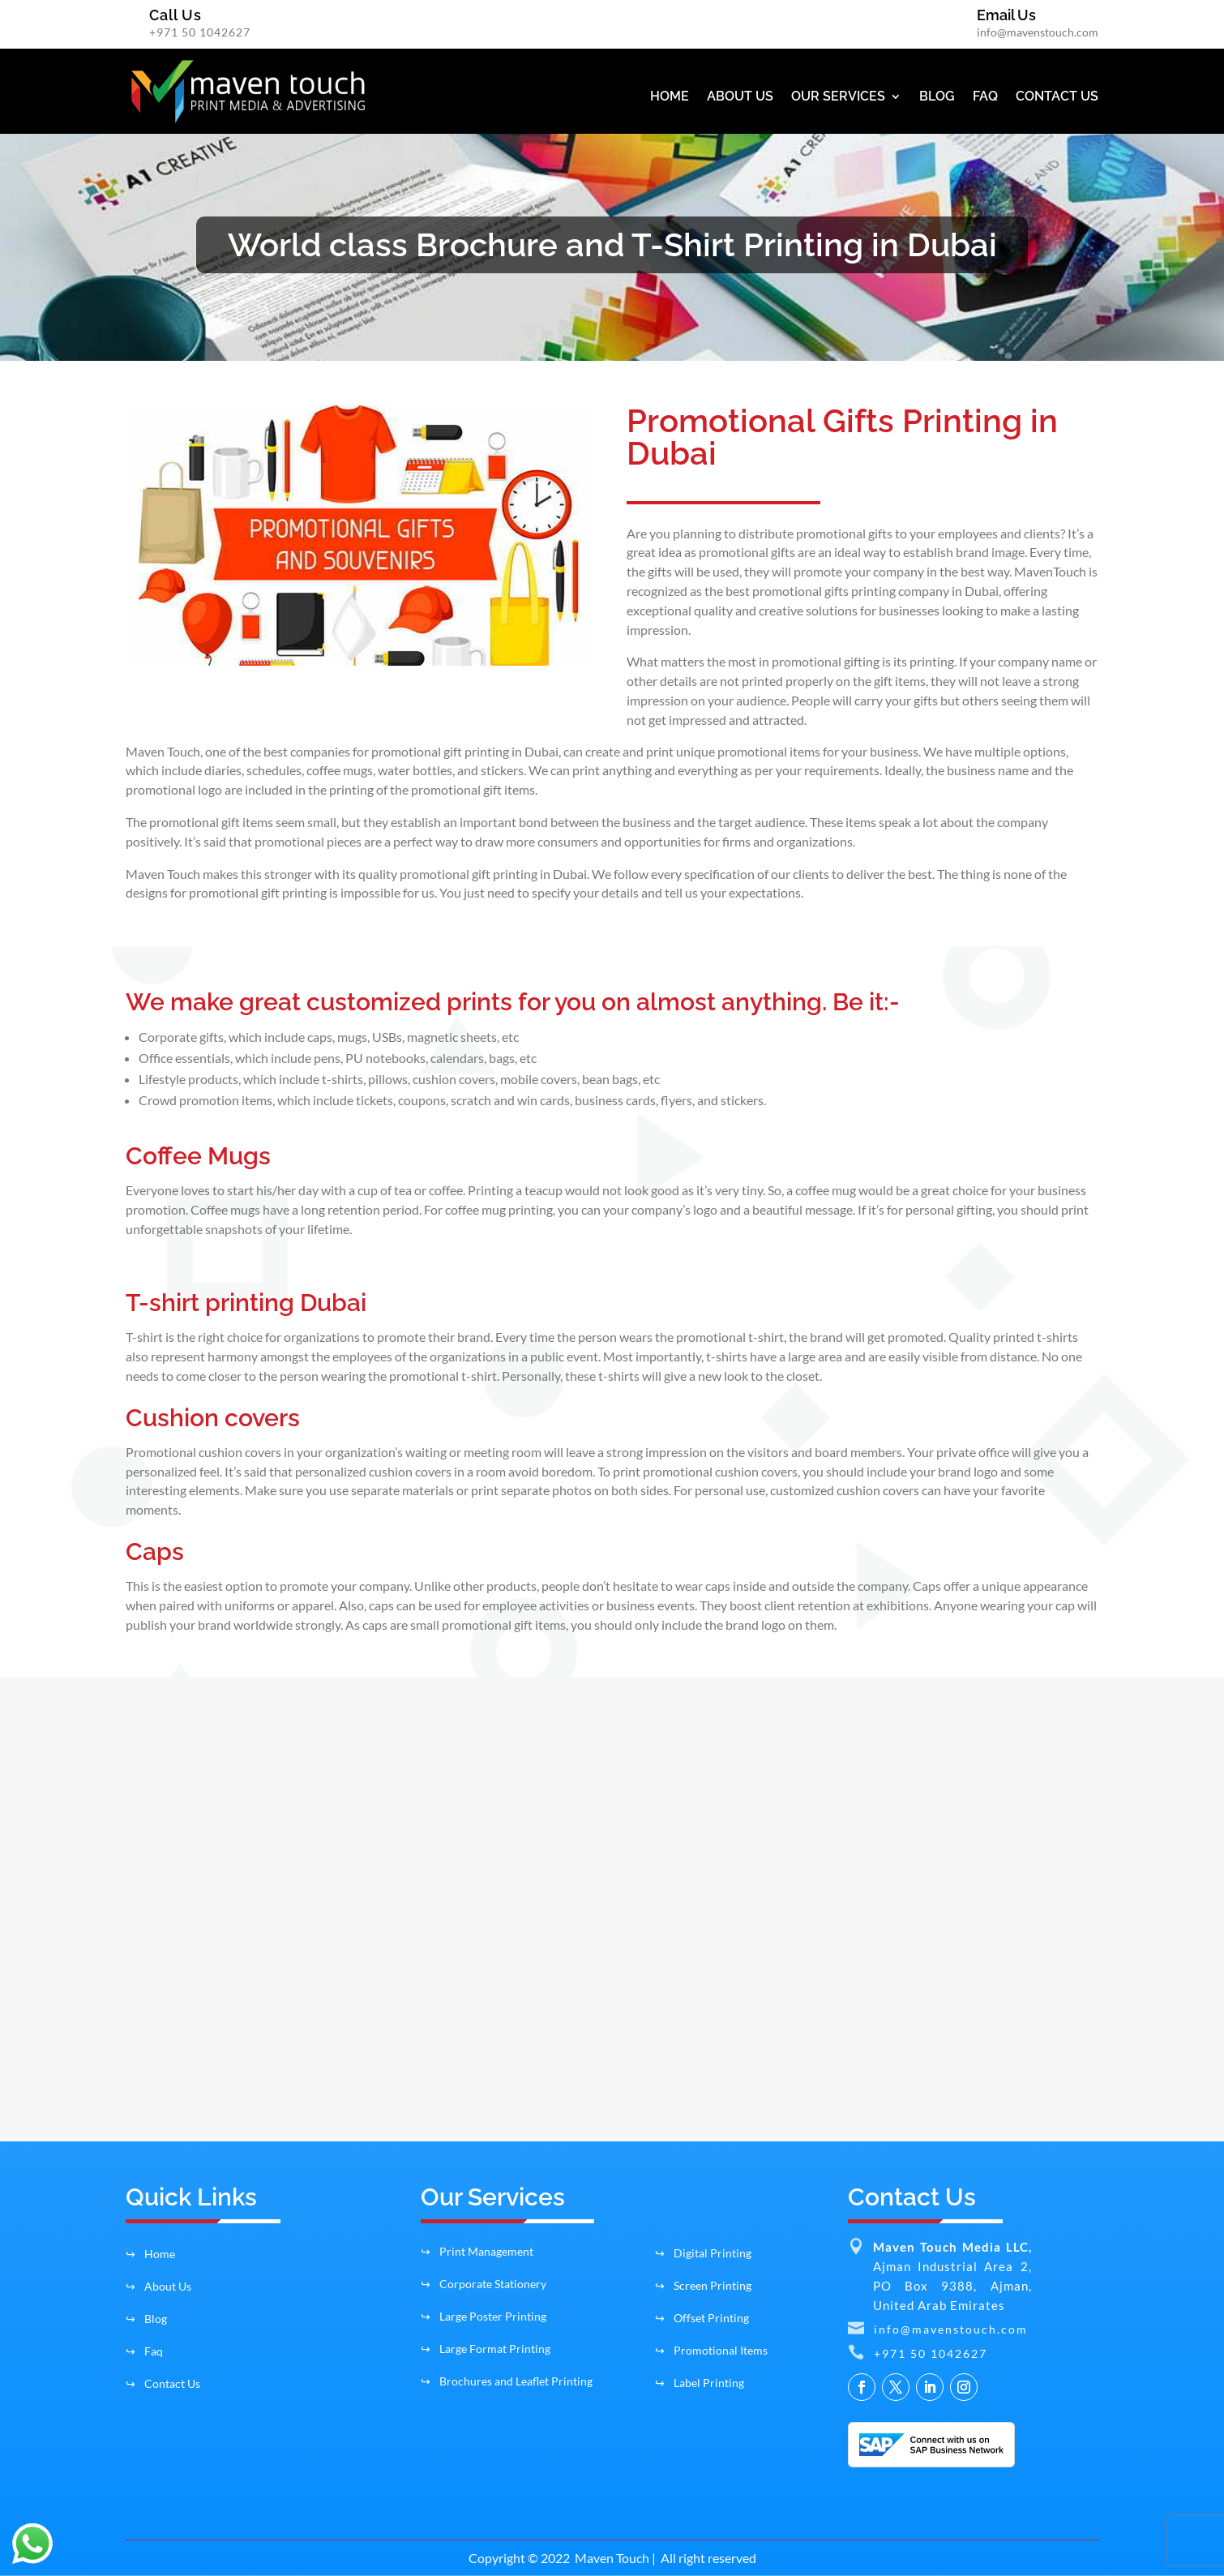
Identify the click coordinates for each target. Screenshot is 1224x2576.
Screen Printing (703, 2285)
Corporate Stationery (483, 2284)
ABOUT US (740, 97)
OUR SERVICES (838, 97)
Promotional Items (711, 2350)
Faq (144, 2351)
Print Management (477, 2251)
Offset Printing (702, 2318)
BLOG (937, 97)
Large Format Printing (485, 2348)
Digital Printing (703, 2253)
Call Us (175, 15)
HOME (669, 97)
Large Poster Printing (483, 2316)
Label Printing (699, 2383)
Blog (146, 2318)
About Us (158, 2286)
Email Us (1006, 15)
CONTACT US (1057, 97)
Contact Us (163, 2383)
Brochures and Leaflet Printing (507, 2381)
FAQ (985, 97)
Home (150, 2254)
